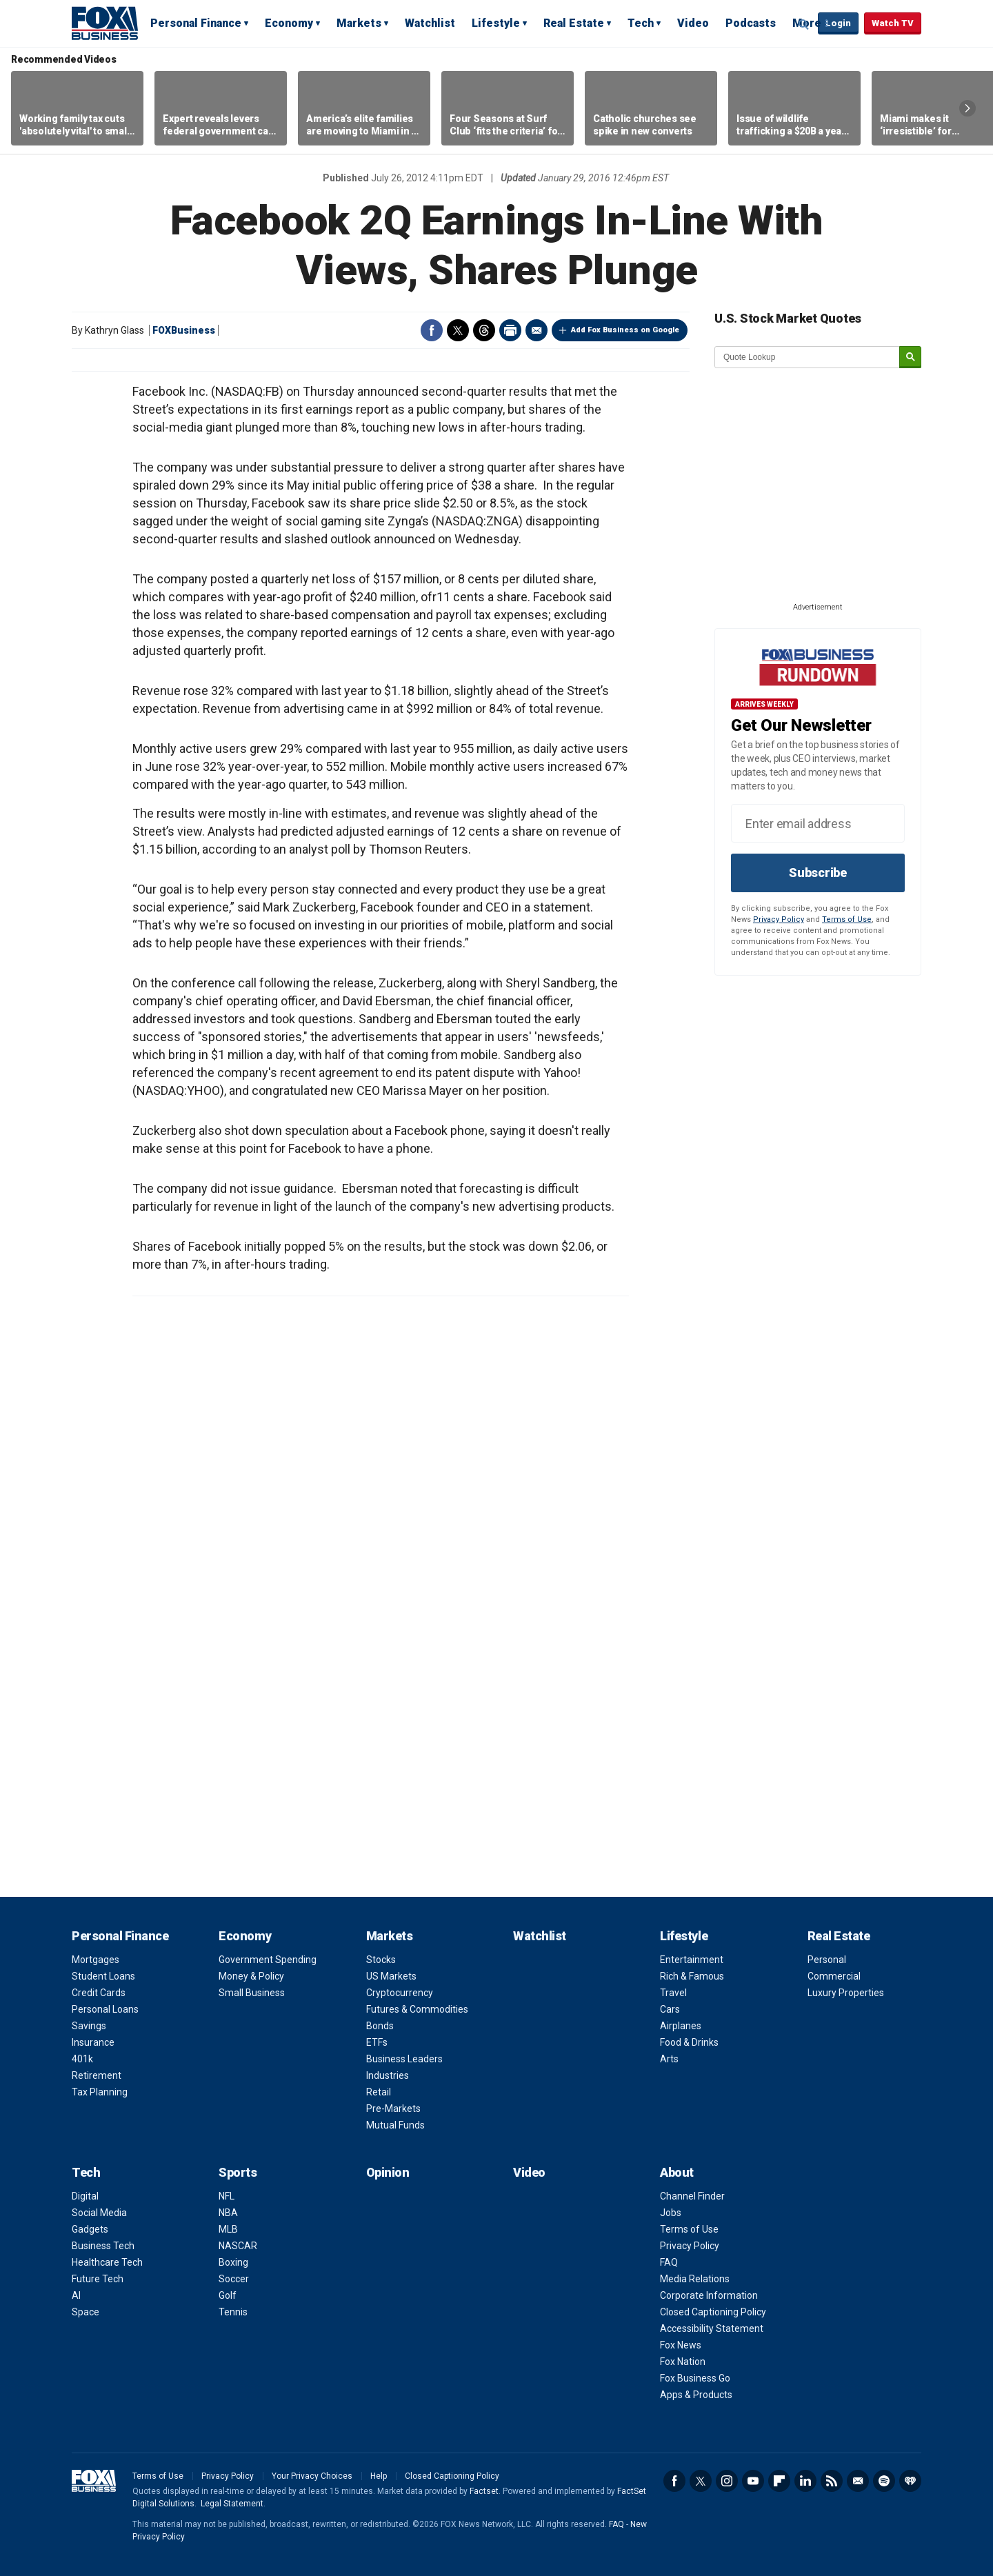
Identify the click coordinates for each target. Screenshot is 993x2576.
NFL (226, 2196)
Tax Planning (100, 2091)
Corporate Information (709, 2295)
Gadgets (90, 2229)
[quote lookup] (807, 357)
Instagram (727, 2481)
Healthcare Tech (107, 2262)
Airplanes (680, 2025)
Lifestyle (496, 23)
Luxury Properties (846, 1992)
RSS (832, 2481)
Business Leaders (404, 2058)
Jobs (670, 2212)
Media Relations (695, 2278)
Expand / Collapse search (804, 24)
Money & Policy (251, 1976)
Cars (670, 2009)
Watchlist (430, 23)
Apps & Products (696, 2394)
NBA (228, 2212)
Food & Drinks (689, 2042)
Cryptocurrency (399, 1992)
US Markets (391, 1976)
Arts (669, 2058)
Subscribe (818, 872)
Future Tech (97, 2278)
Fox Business (105, 23)
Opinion (388, 2172)
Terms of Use (847, 919)
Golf (228, 2295)
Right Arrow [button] (967, 108)
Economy (289, 23)
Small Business (252, 1992)
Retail (378, 2091)
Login (838, 23)
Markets (359, 23)
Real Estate (573, 23)
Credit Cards (99, 1992)
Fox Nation (682, 2361)
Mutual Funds (395, 2125)
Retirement (96, 2075)
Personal (827, 1959)
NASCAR (238, 2245)
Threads (484, 330)
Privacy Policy (778, 919)
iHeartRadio (910, 2481)
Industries (387, 2075)
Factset (484, 2491)
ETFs (377, 2042)
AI (76, 2295)
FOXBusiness (183, 330)
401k (82, 2058)
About (677, 2172)
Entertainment (691, 1959)
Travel (673, 1992)
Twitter (458, 330)
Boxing (233, 2262)
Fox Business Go (695, 2378)
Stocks (381, 1959)
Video (693, 23)
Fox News (680, 2345)
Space (85, 2311)
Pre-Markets (393, 2108)
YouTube (753, 2481)
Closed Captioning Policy (713, 2311)
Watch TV (893, 23)
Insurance (93, 2042)
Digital (85, 2196)
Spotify (884, 2481)
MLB (228, 2229)
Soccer (234, 2278)
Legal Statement (232, 2503)
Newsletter (858, 2481)
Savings (89, 2025)
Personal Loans (105, 2009)
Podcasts (750, 23)
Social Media (99, 2212)
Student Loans (103, 1976)
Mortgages (95, 1959)
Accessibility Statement (711, 2328)
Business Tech (103, 2245)
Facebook (432, 330)
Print (510, 330)
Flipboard (779, 2481)
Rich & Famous (692, 1976)
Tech (641, 23)
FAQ (669, 2262)
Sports (238, 2172)
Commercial (834, 1976)
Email (536, 330)
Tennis (233, 2311)
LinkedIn (805, 2481)
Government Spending (268, 1959)
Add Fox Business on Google (625, 329)
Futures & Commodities (417, 2009)
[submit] (910, 357)
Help (378, 2476)
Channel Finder (692, 2196)
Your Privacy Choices (312, 2476)
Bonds (380, 2025)
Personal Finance (195, 23)
